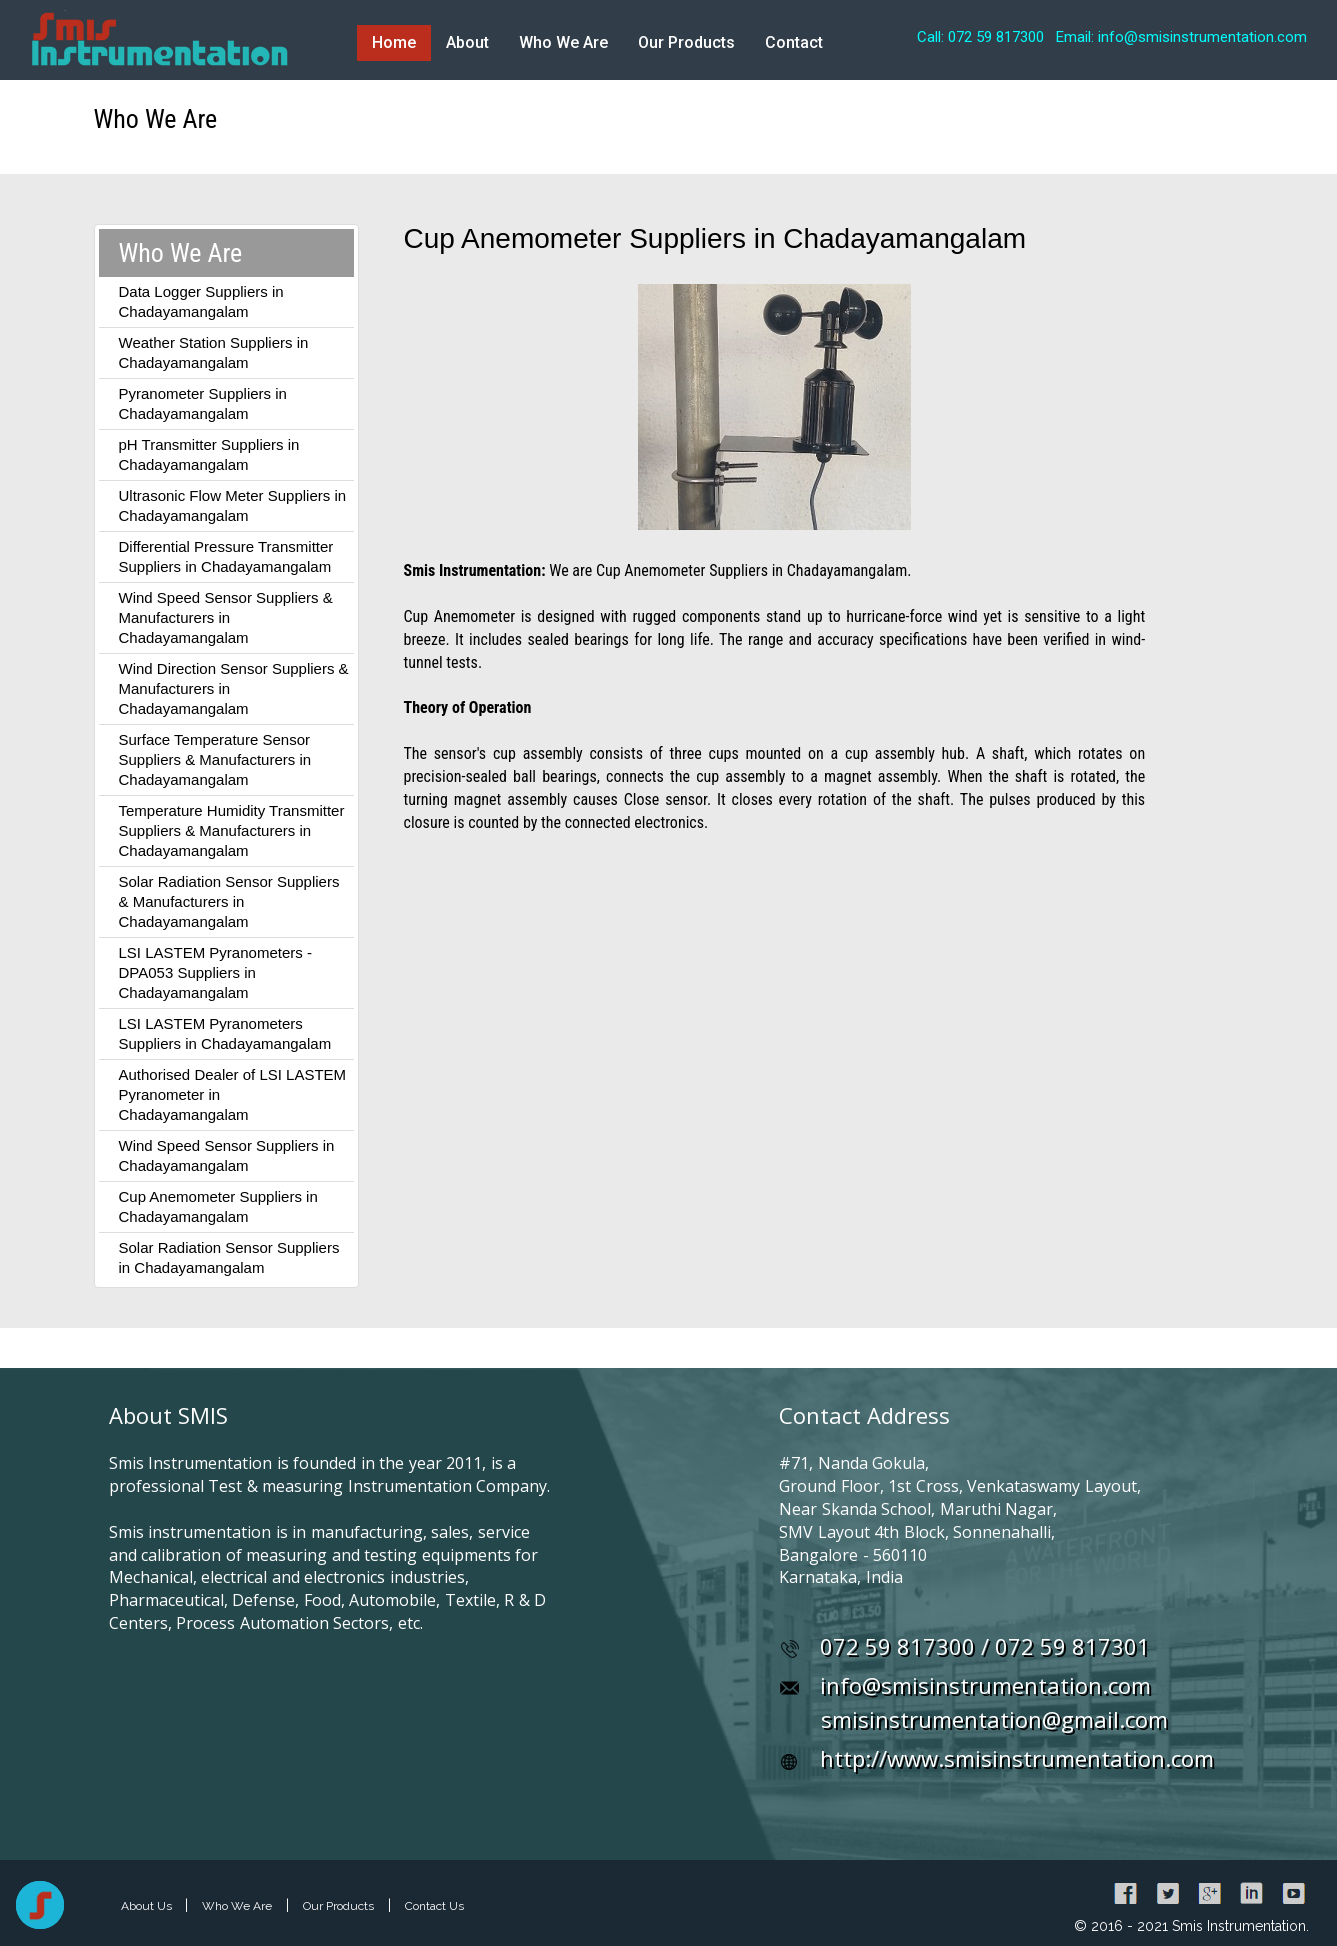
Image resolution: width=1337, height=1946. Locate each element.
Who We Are (563, 42)
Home (394, 42)
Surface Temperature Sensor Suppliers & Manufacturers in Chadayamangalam (215, 759)
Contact (794, 42)
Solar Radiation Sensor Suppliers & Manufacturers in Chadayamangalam (229, 901)
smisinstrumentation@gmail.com (994, 1719)
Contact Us (434, 1906)
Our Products (686, 42)
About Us (148, 1906)
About (467, 42)
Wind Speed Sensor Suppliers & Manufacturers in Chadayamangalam (226, 617)
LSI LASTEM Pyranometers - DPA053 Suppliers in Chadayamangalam (215, 972)
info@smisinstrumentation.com (985, 1685)
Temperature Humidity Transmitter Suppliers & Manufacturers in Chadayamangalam (232, 830)
